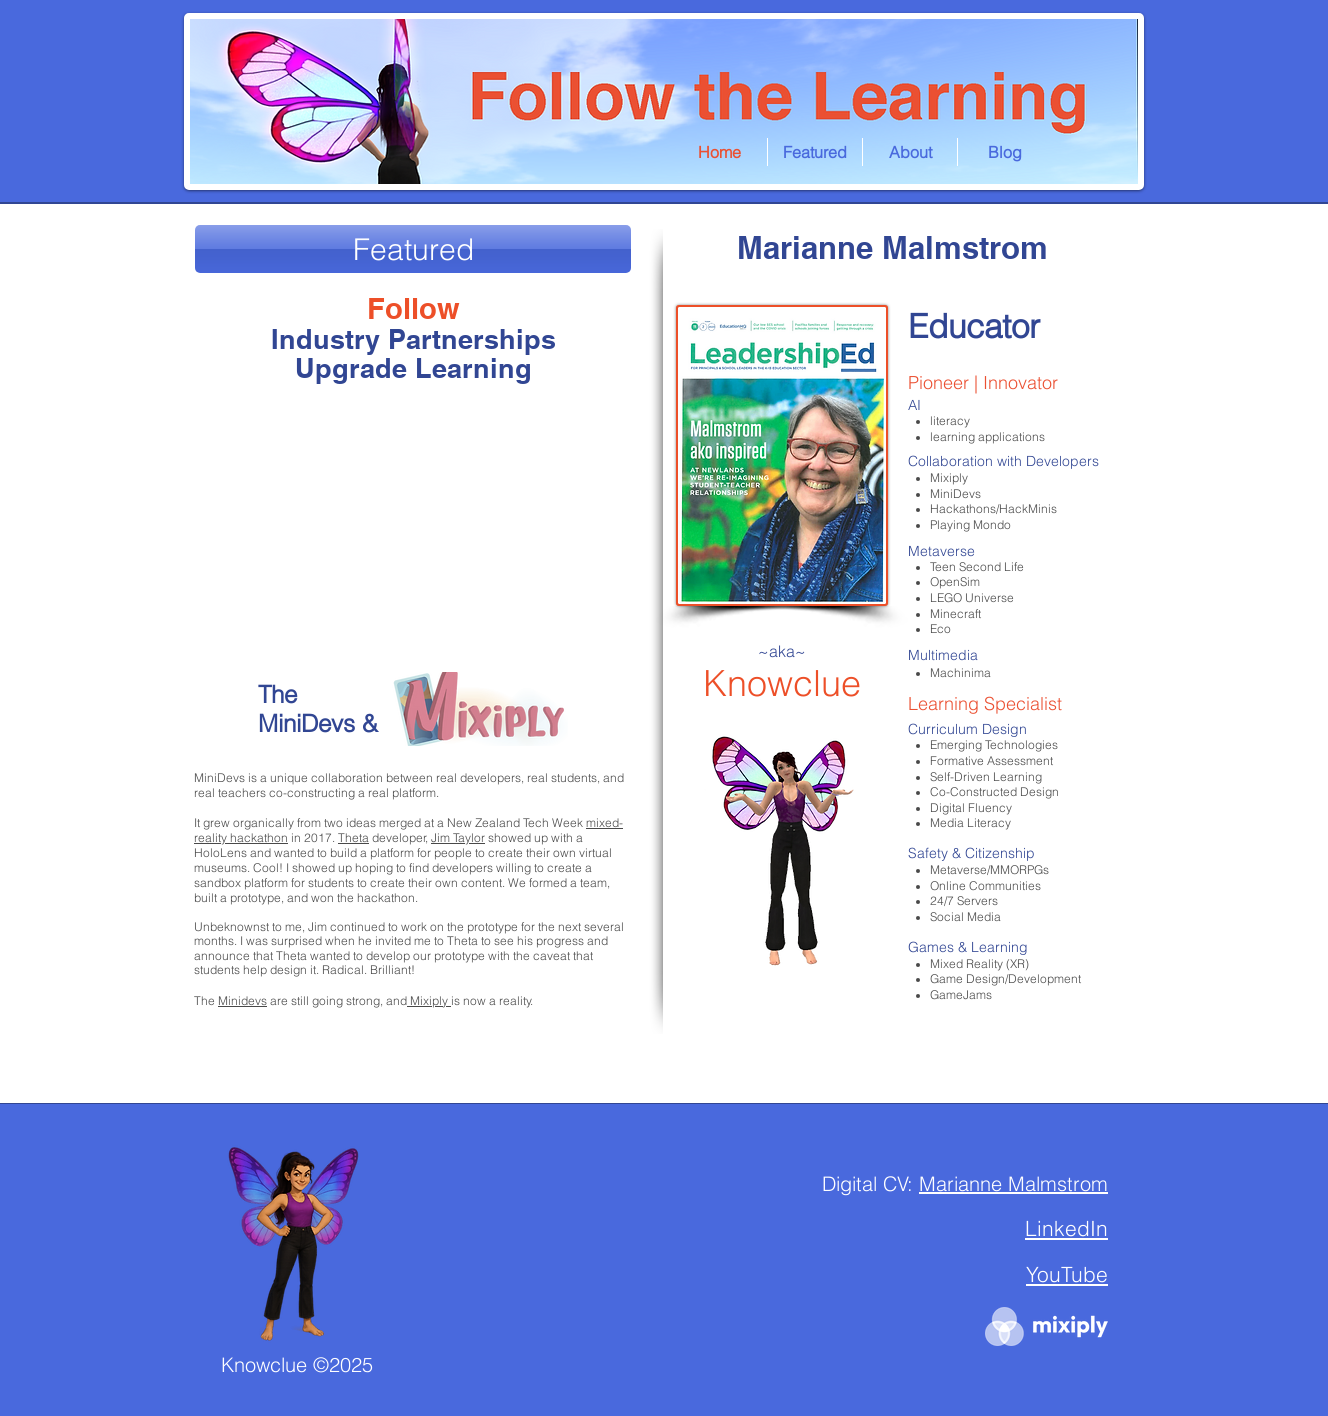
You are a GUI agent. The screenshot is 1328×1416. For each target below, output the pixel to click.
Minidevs (242, 1000)
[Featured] (413, 249)
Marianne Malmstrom (1033, 1090)
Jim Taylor (458, 837)
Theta (353, 837)
